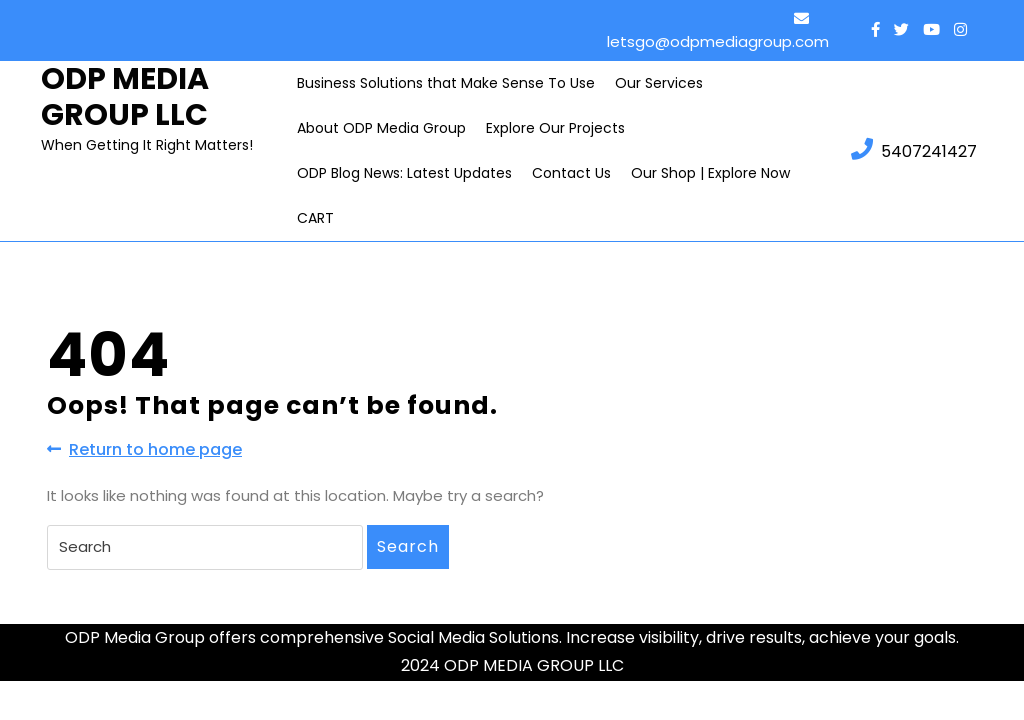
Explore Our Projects (555, 128)
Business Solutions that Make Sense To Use (446, 83)
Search (408, 546)
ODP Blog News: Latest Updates (404, 173)
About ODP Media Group (381, 128)
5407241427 (914, 150)
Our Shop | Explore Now (710, 173)
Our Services (659, 83)
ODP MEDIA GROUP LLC (125, 97)
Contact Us (571, 173)
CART (315, 218)
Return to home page (144, 449)
